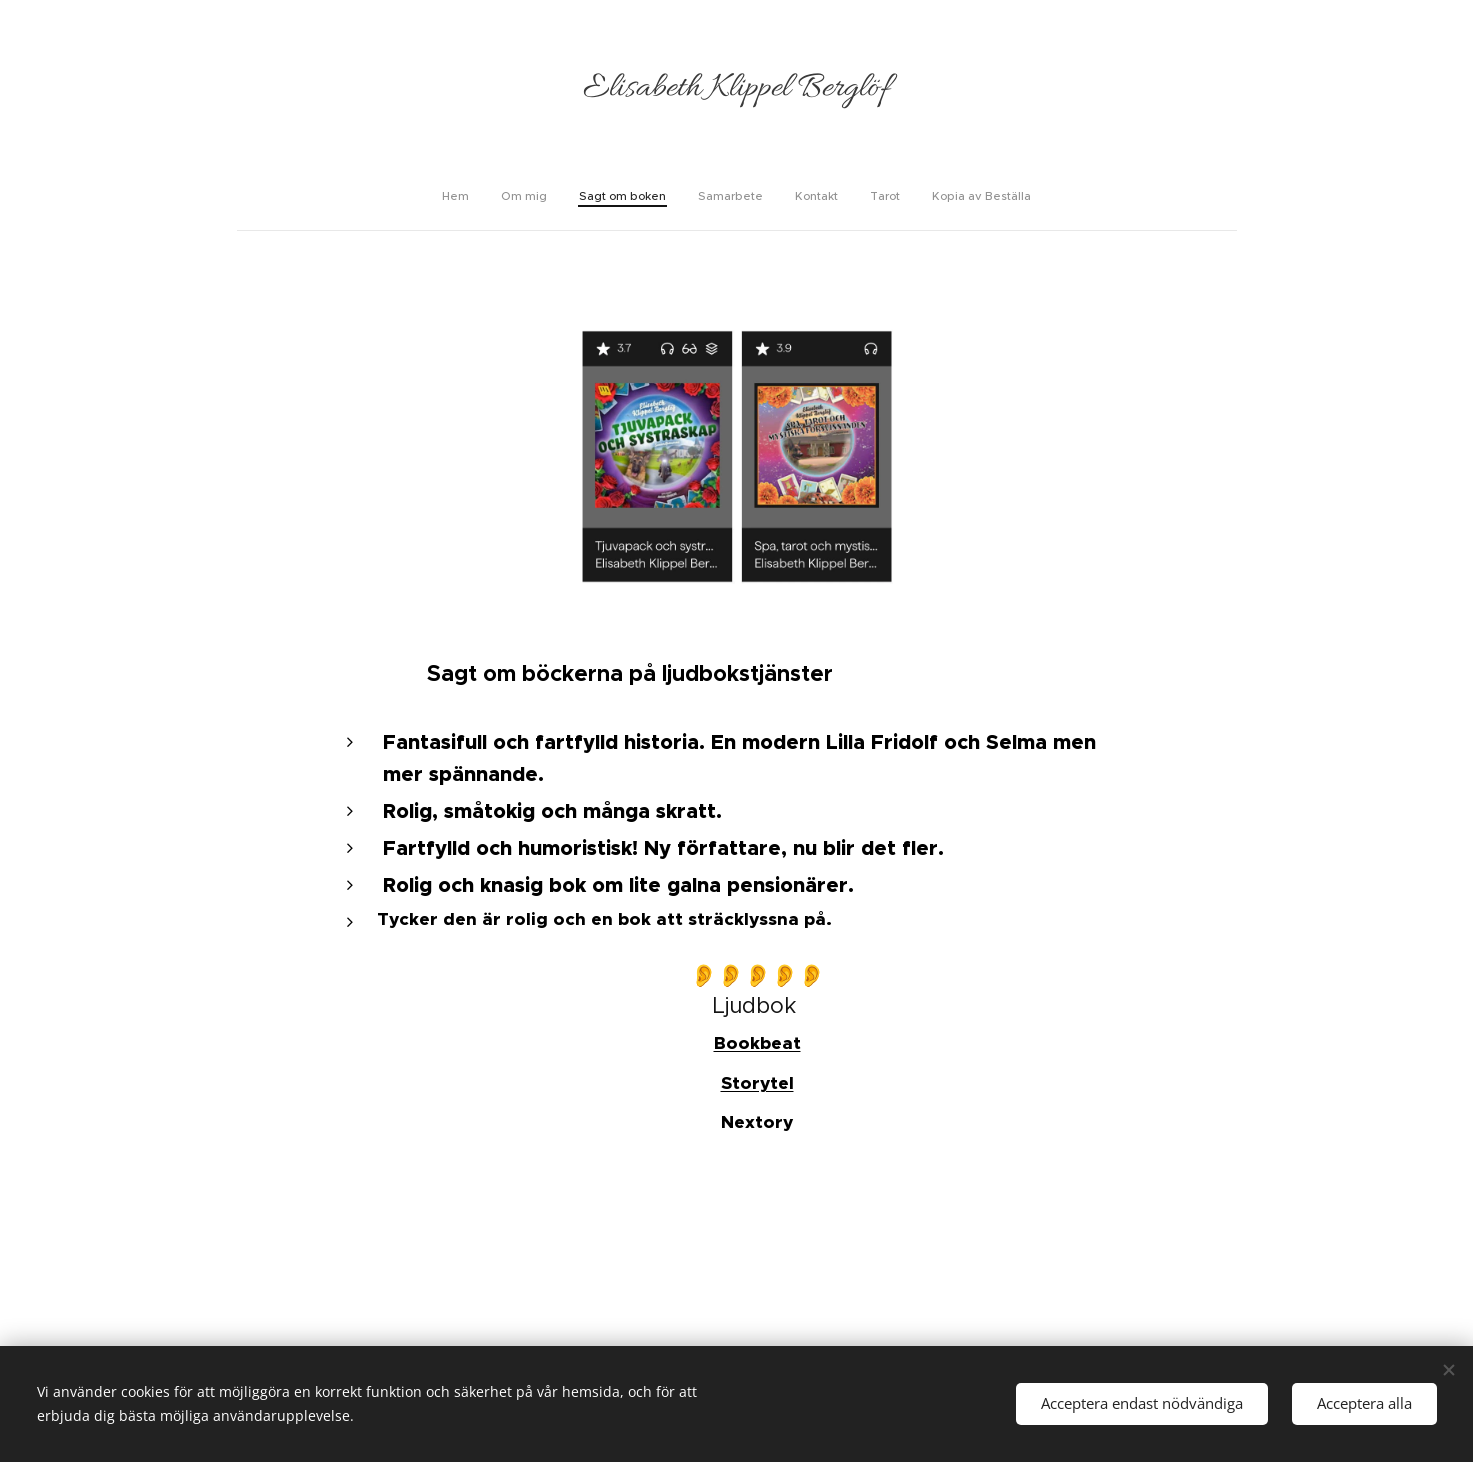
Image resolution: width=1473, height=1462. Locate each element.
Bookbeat (756, 1044)
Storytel (756, 1083)
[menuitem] (649, 196)
